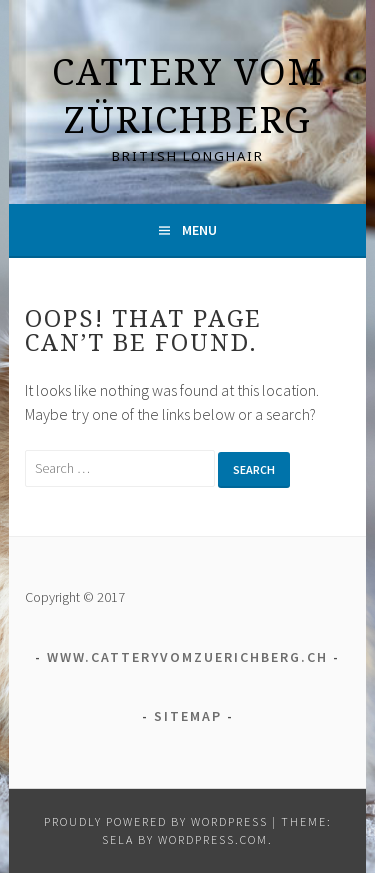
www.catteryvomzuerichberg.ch (187, 657)
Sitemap (188, 716)
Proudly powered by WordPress (156, 821)
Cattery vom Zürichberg (187, 95)
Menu (199, 230)
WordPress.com (213, 839)
